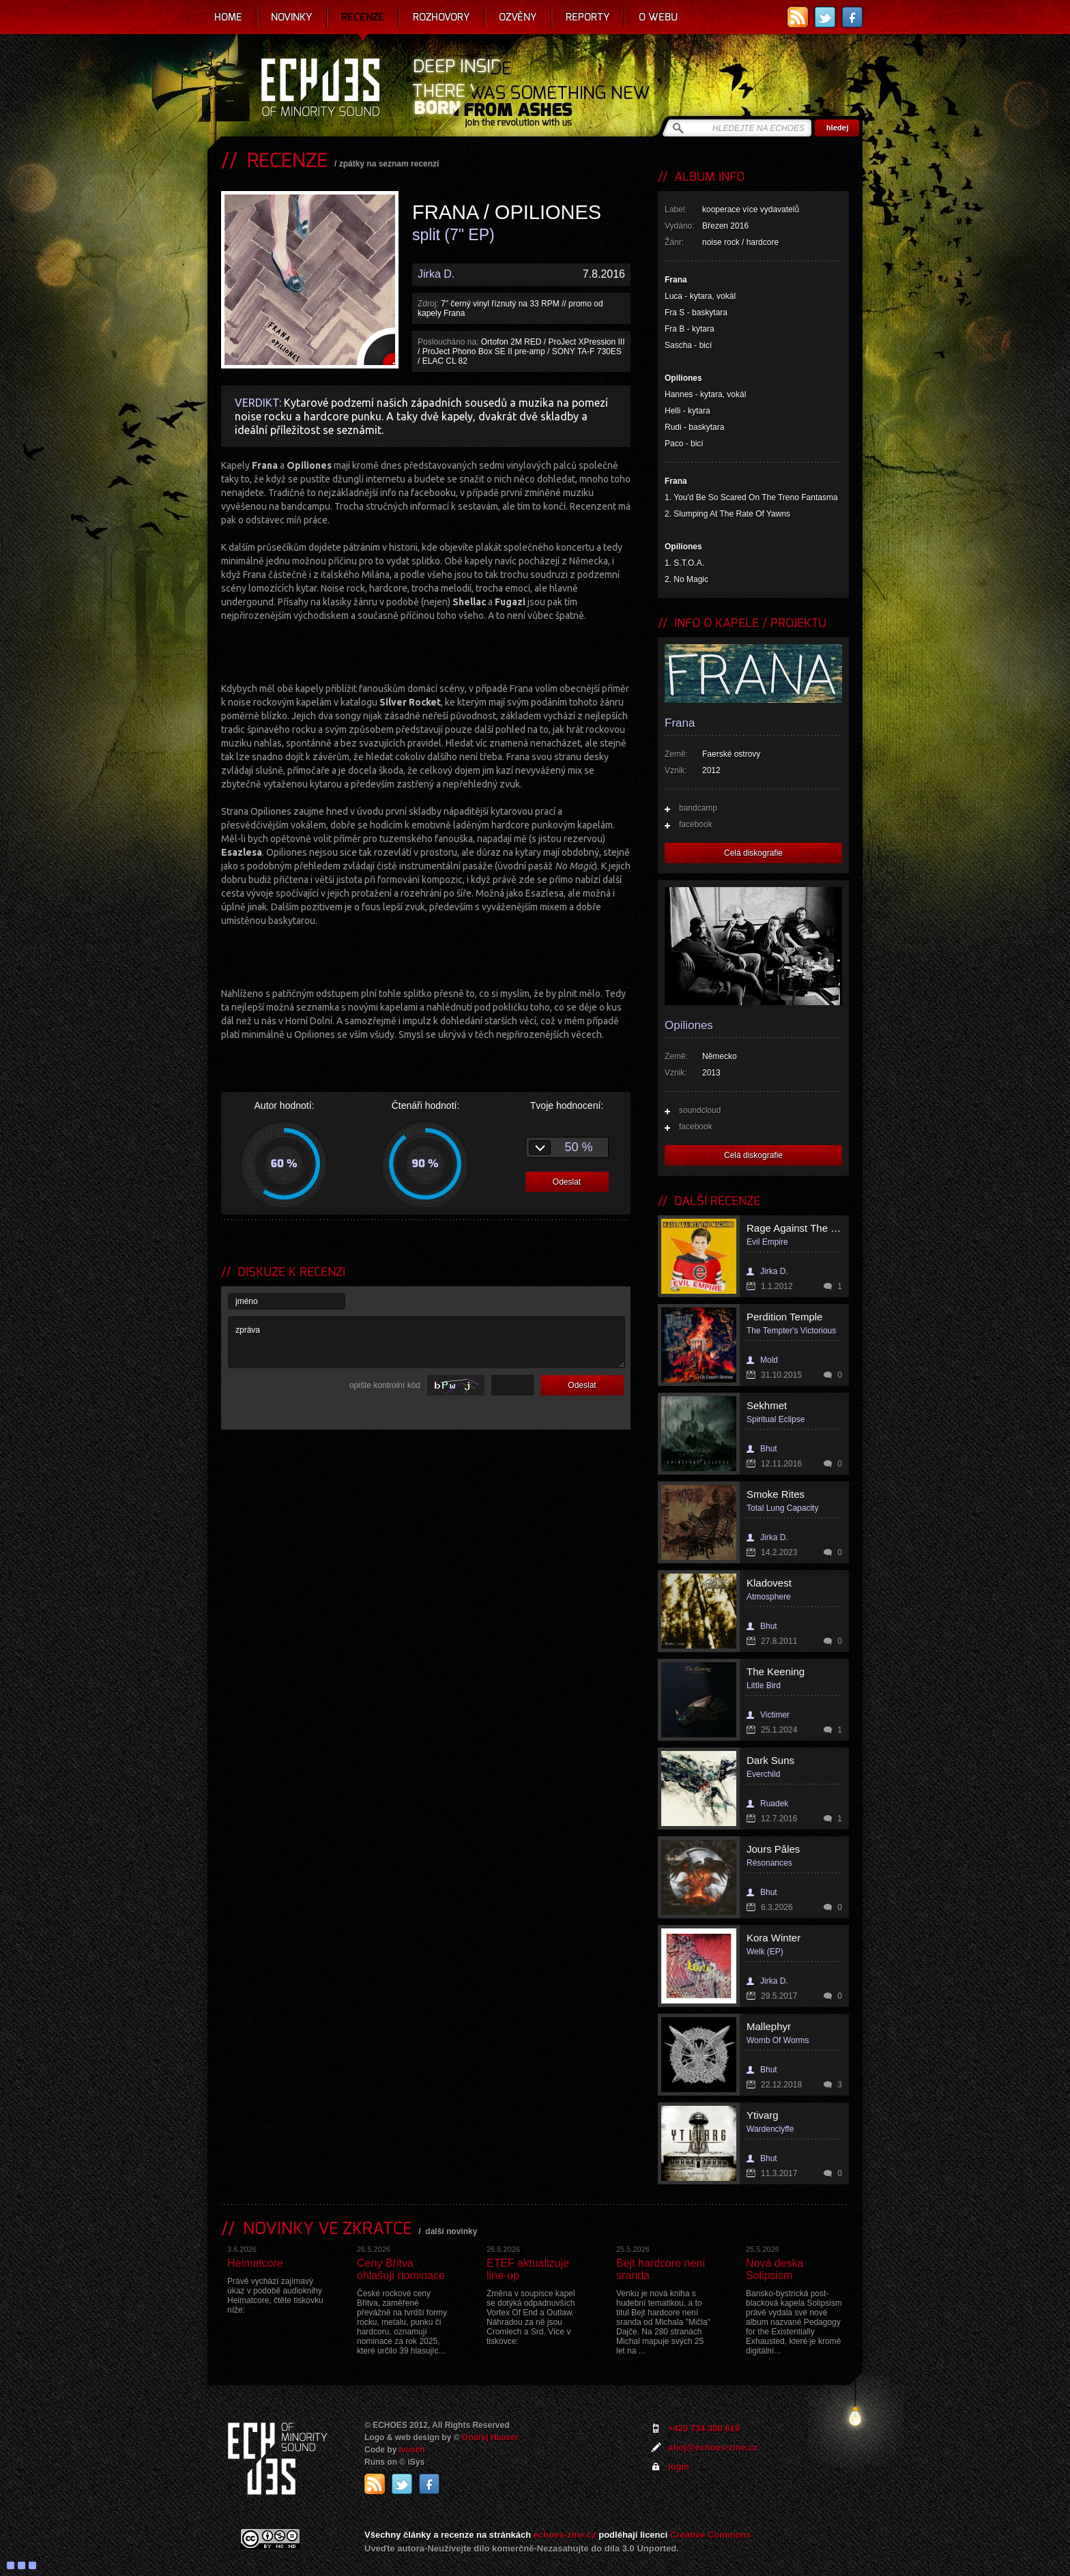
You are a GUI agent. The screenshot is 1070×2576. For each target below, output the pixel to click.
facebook (695, 824)
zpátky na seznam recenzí (389, 164)
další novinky (451, 2231)
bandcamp (698, 808)
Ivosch (412, 2450)
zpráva (426, 1342)
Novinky (292, 17)
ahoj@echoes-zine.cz (712, 2447)
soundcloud (700, 1110)
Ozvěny (518, 17)
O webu (658, 17)
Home (228, 17)
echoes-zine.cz (565, 2535)
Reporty (588, 17)
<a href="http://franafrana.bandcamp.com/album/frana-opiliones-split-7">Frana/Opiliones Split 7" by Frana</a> (426, 650)
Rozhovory (441, 17)
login (678, 2466)
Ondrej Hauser (490, 2437)
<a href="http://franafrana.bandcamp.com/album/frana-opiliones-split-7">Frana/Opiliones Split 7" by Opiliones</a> (426, 955)
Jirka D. (436, 274)
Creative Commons (710, 2535)
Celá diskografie (753, 853)
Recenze (362, 17)
